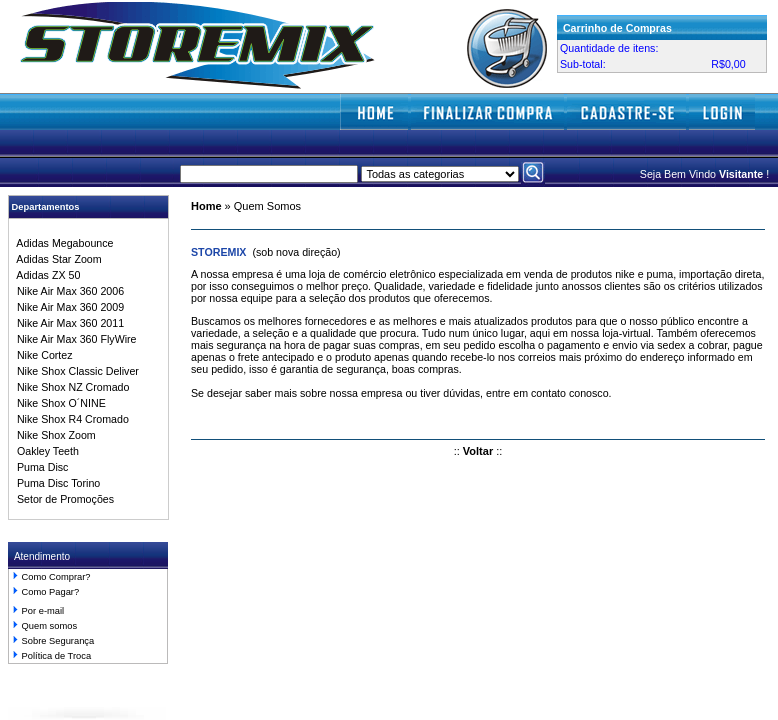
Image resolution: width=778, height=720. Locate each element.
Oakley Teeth (45, 451)
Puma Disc (39, 467)
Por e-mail (43, 611)
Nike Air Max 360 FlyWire (74, 339)
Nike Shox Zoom (53, 435)
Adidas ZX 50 (45, 275)
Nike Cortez (42, 355)
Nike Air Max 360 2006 (67, 291)
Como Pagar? (51, 592)
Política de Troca (56, 656)
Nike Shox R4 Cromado (70, 419)
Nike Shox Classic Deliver (75, 371)
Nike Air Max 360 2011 (67, 323)
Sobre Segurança (58, 641)
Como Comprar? (56, 577)
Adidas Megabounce (62, 243)
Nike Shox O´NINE (58, 403)
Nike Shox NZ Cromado (70, 387)
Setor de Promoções (62, 499)
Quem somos (49, 626)
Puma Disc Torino (55, 483)
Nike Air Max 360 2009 (67, 307)
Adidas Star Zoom (56, 259)
